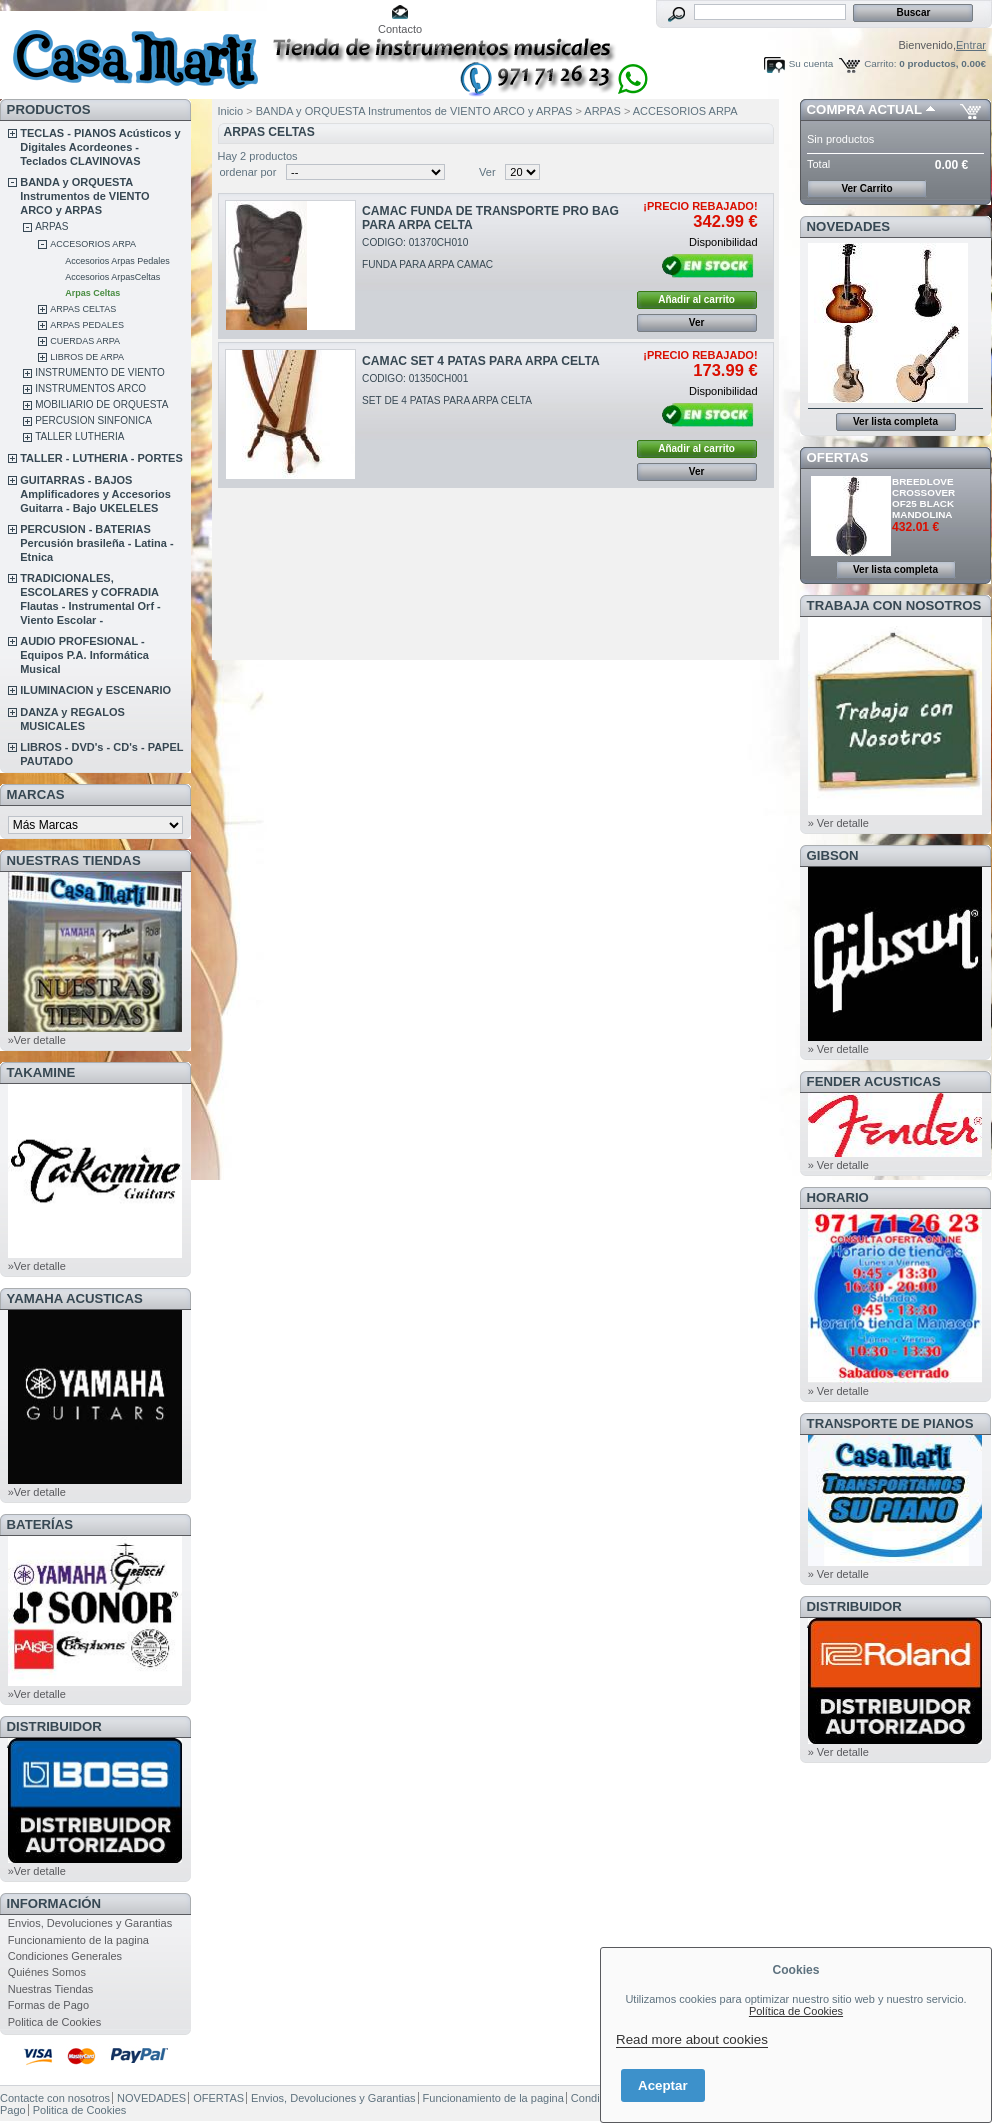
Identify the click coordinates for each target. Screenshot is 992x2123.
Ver (487, 172)
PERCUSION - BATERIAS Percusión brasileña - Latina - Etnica (96, 543)
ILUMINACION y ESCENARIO (95, 690)
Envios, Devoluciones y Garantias (90, 1923)
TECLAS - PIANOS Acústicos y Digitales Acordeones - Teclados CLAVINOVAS (100, 147)
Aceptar (663, 2085)
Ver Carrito (866, 188)
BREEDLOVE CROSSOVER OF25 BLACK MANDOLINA (923, 498)
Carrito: (880, 63)
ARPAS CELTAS (83, 309)
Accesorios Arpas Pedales (117, 261)
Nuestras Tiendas (51, 1989)
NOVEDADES (849, 226)
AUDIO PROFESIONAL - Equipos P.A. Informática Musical (84, 655)
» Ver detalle (838, 823)
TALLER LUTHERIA (79, 436)
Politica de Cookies (55, 2022)
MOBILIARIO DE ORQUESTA (101, 404)
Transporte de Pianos (890, 1423)
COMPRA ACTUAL (864, 109)
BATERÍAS (40, 1524)
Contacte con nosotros (55, 2098)
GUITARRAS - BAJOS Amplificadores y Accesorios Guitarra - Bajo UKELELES (95, 494)
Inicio (231, 111)
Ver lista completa (895, 421)
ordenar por (248, 172)
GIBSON (833, 855)
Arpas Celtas (92, 293)
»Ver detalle (37, 1040)
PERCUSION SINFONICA (93, 420)
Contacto (400, 29)
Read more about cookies (692, 2039)
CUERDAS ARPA (85, 341)
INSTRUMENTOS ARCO (90, 388)
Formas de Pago (48, 2005)
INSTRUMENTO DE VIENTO (100, 372)
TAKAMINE (41, 1072)
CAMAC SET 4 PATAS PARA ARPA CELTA (481, 361)
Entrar (971, 45)
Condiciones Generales (65, 1956)
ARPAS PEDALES (87, 325)
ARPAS (51, 226)
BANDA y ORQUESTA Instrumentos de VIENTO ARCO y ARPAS (84, 196)
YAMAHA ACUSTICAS (75, 1298)
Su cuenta (811, 63)
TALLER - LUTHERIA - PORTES (101, 458)
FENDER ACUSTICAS (874, 1081)
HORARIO (838, 1197)
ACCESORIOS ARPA (93, 244)
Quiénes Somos (47, 1972)
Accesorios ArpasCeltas (112, 277)
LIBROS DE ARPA (87, 357)
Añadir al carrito (696, 299)
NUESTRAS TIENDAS (74, 860)
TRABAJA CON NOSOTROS (894, 605)
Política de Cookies (796, 2011)
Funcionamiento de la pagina (78, 1940)
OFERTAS (838, 457)
